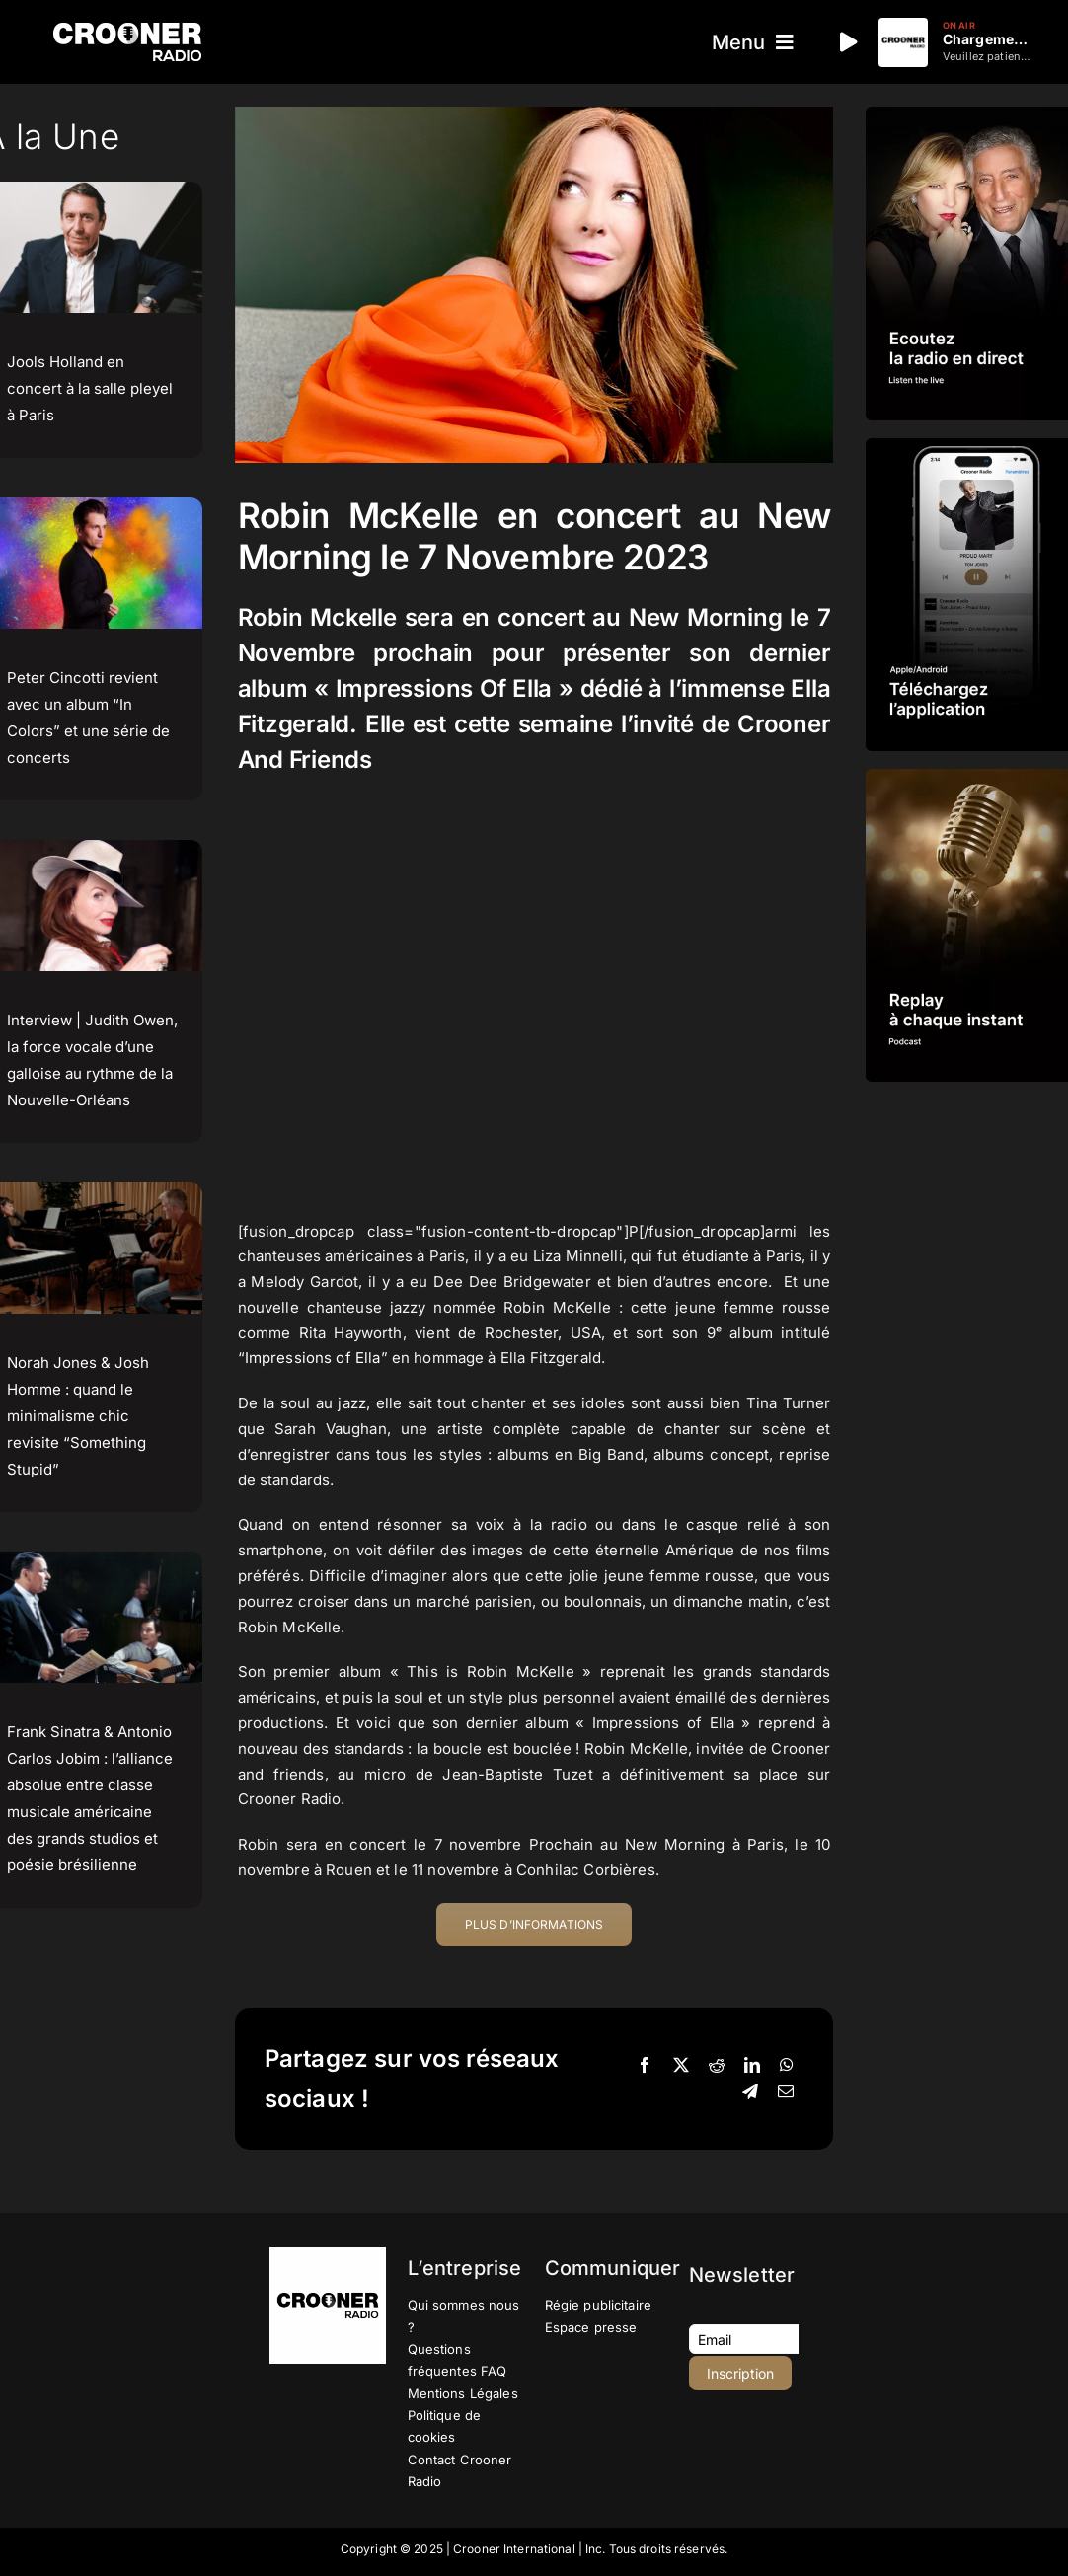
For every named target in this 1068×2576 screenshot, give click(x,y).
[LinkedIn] (752, 2066)
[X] (681, 2066)
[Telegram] (750, 2092)
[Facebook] (644, 2066)
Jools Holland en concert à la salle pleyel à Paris (90, 388)
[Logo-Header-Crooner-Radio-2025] (127, 30)
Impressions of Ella (313, 1357)
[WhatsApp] (786, 2066)
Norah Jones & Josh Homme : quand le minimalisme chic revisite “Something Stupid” (78, 1415)
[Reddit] (716, 2066)
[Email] (785, 2092)
